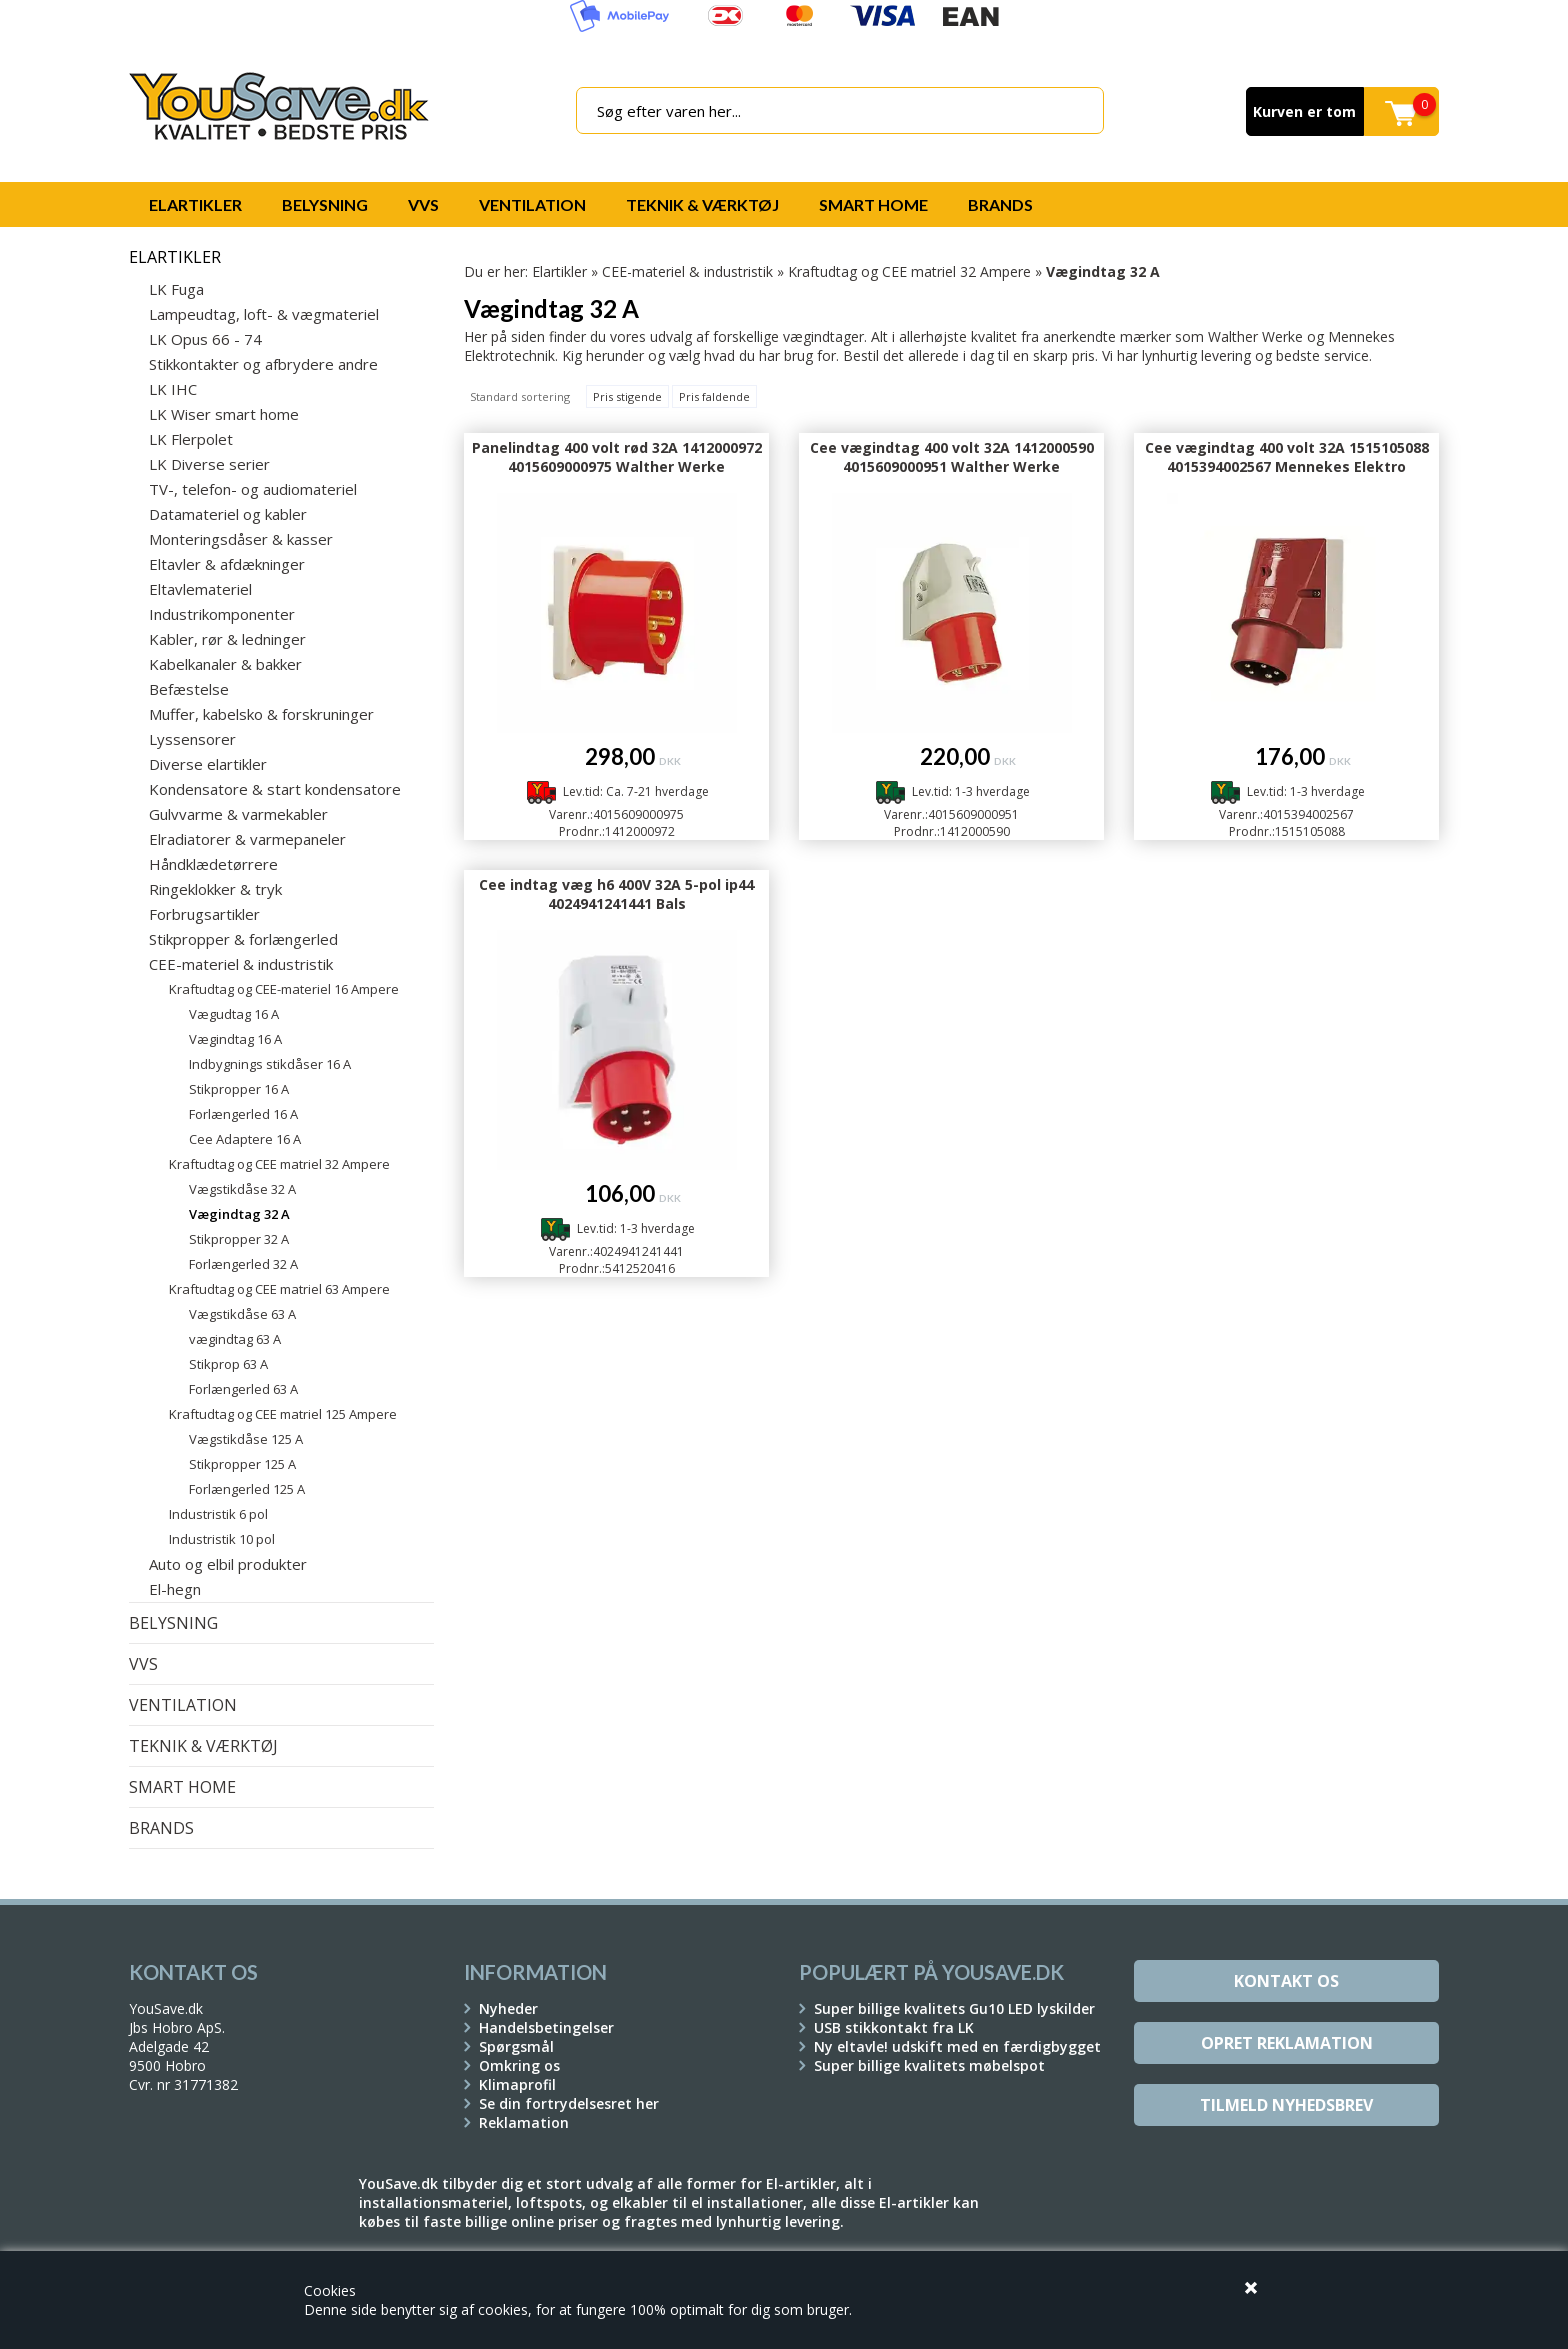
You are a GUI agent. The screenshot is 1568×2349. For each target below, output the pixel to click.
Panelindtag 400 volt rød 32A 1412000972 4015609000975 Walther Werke (617, 457)
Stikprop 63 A (228, 1364)
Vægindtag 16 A (235, 1039)
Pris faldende (714, 396)
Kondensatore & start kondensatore (275, 789)
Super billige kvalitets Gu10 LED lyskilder (954, 2008)
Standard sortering (520, 396)
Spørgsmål (516, 2046)
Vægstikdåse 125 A (246, 1439)
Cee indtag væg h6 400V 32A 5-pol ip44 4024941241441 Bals (616, 894)
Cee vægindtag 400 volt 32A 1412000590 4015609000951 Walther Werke (952, 457)
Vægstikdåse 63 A (242, 1314)
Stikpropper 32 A (239, 1239)
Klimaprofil (517, 2084)
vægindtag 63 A (235, 1339)
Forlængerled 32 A (243, 1264)
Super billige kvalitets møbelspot (929, 2065)
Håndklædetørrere (213, 864)
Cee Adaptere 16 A (245, 1139)
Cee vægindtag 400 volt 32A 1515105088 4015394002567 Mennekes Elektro (1287, 457)
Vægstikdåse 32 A (242, 1189)
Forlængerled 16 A (243, 1114)
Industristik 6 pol (218, 1514)
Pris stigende (627, 396)
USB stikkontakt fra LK (894, 2027)
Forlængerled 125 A (247, 1489)
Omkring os (519, 2065)
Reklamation (524, 2122)
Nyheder (508, 2008)
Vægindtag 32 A (239, 1214)
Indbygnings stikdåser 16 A (270, 1064)
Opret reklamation (1287, 2043)
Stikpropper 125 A (242, 1464)
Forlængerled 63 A (243, 1389)
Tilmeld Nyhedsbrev (1286, 2105)
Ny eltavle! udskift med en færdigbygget (957, 2046)
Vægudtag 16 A (234, 1014)
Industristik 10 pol (222, 1539)
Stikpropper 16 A (239, 1089)
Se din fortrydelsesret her (569, 2103)
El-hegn (175, 1589)
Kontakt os (1286, 1981)
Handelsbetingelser (546, 2027)
